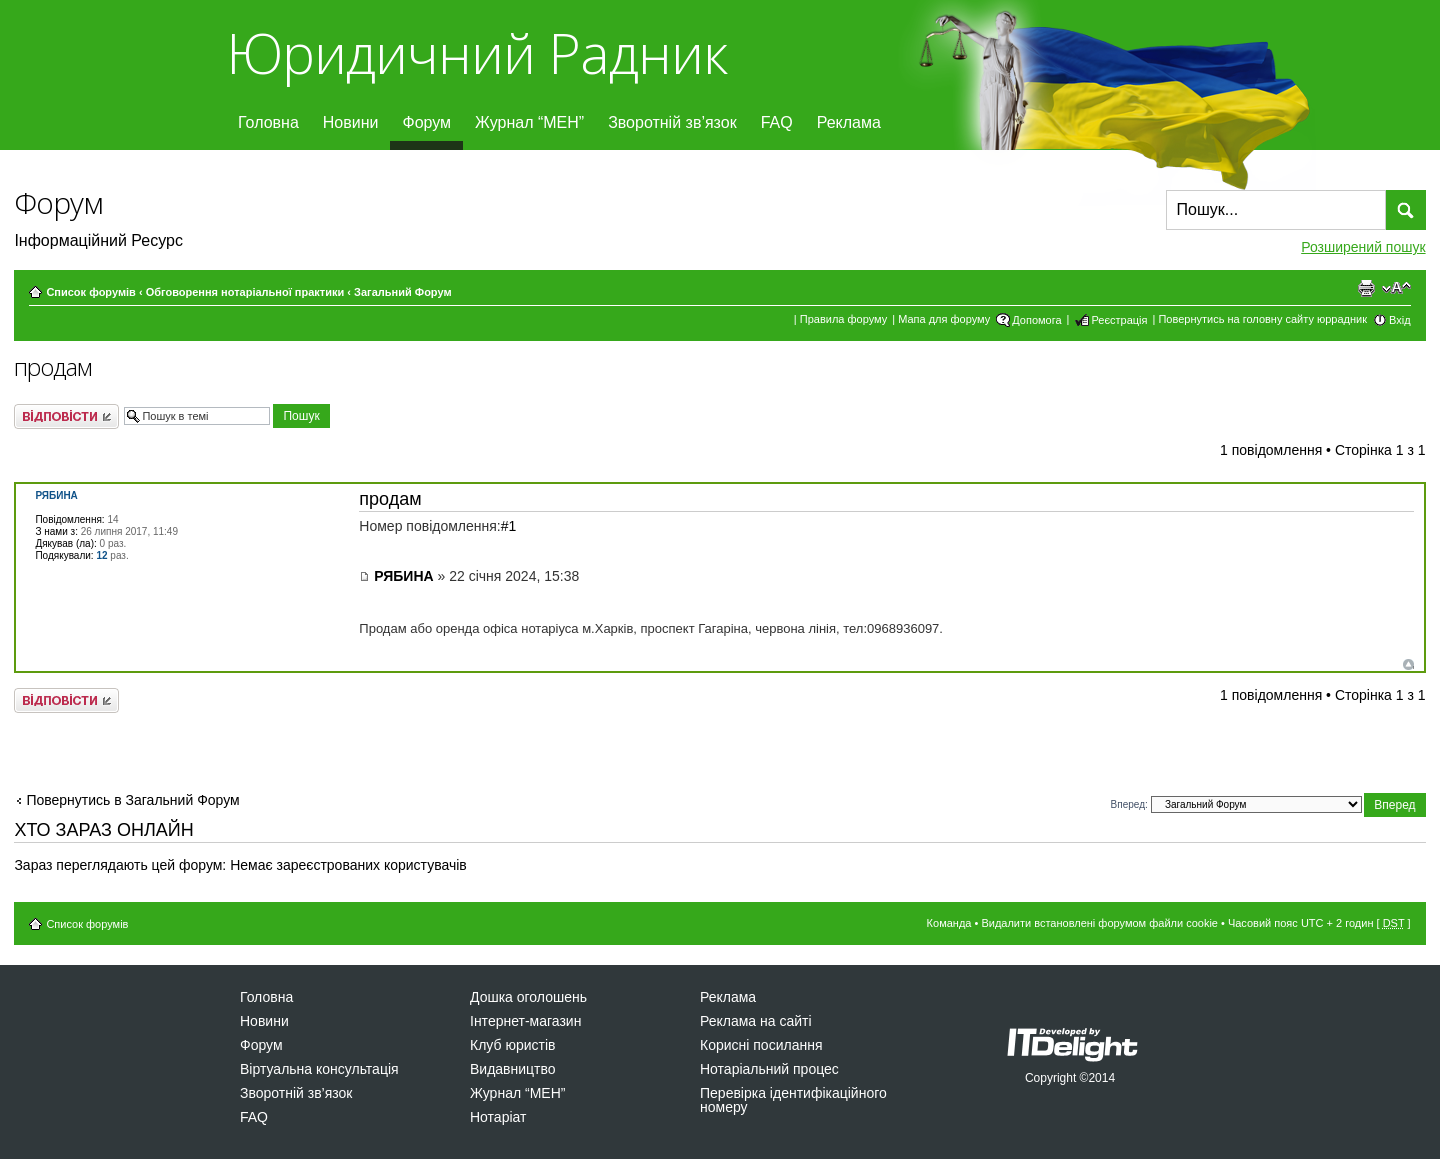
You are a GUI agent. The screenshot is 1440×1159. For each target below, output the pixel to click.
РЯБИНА (403, 576)
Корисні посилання (761, 1045)
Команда (949, 923)
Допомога (1036, 320)
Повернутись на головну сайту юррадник (1262, 319)
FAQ (777, 122)
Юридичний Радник (476, 52)
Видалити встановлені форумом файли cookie (1099, 923)
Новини (351, 122)
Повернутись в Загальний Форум (132, 800)
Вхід (1400, 320)
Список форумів (90, 292)
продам (53, 367)
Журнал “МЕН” (529, 122)
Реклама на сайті (756, 1021)
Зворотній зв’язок (672, 122)
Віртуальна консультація (319, 1069)
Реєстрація (1119, 320)
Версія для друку (1366, 288)
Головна (268, 122)
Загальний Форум (402, 292)
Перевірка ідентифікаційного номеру (793, 1100)
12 (101, 555)
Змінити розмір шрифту (1396, 288)
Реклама (849, 122)
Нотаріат (498, 1117)
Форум (426, 122)
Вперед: (1129, 804)
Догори (1408, 664)
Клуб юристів (512, 1045)
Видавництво (513, 1069)
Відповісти (66, 416)
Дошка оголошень (528, 997)
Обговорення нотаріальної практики (245, 292)
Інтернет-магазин (525, 1021)
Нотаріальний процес (769, 1069)
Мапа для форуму (944, 319)
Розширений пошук (1363, 247)
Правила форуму (843, 319)
